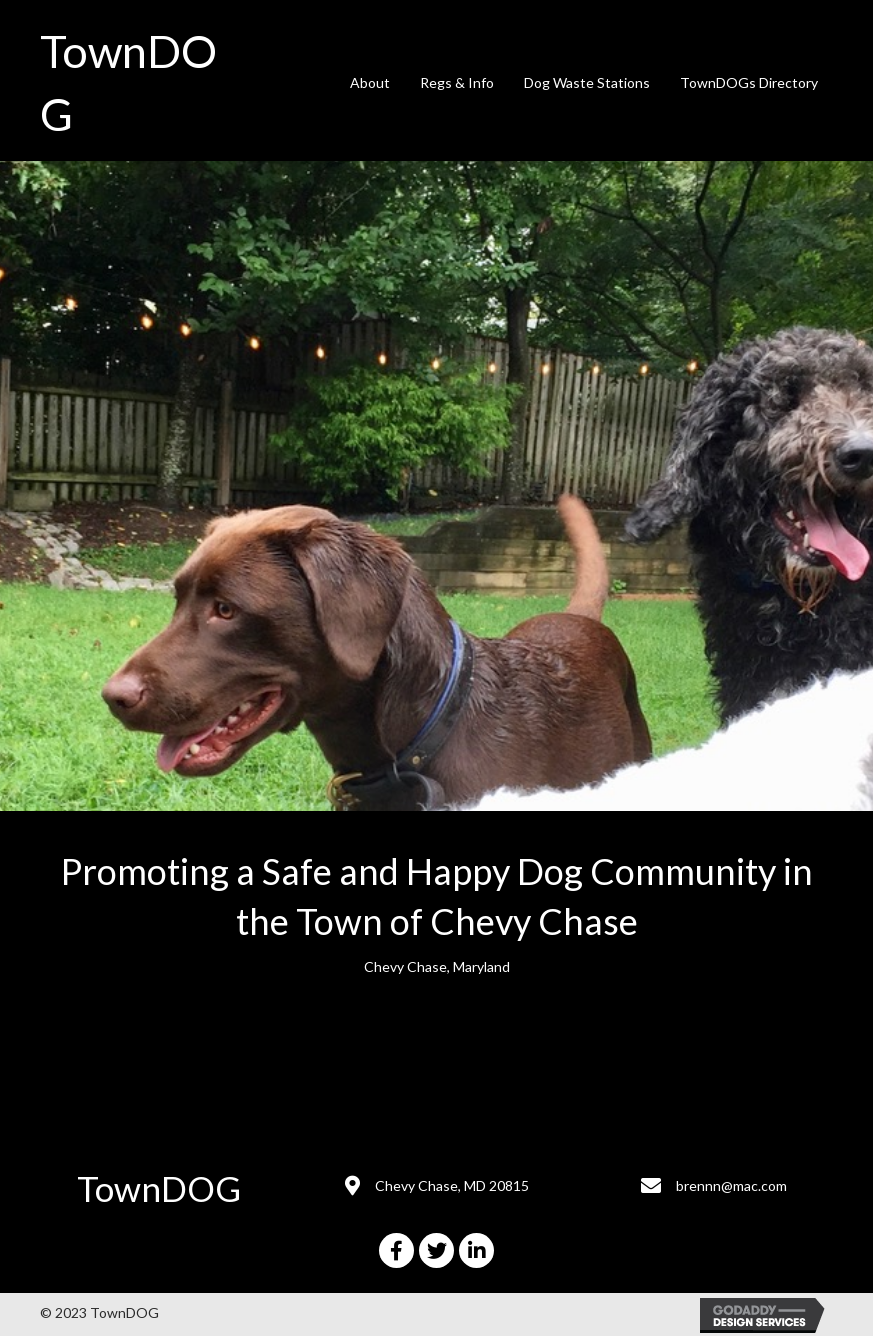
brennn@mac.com (731, 1185)
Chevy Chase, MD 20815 (452, 1185)
